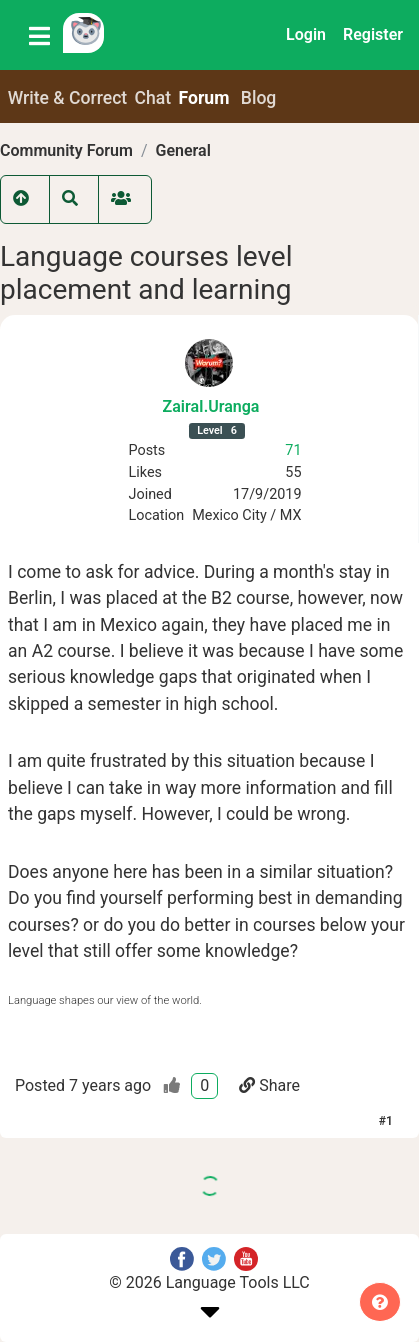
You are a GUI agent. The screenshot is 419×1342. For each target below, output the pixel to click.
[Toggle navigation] (39, 35)
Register (373, 34)
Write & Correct (68, 98)
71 (293, 450)
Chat (153, 98)
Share (269, 1085)
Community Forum (66, 150)
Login (306, 34)
